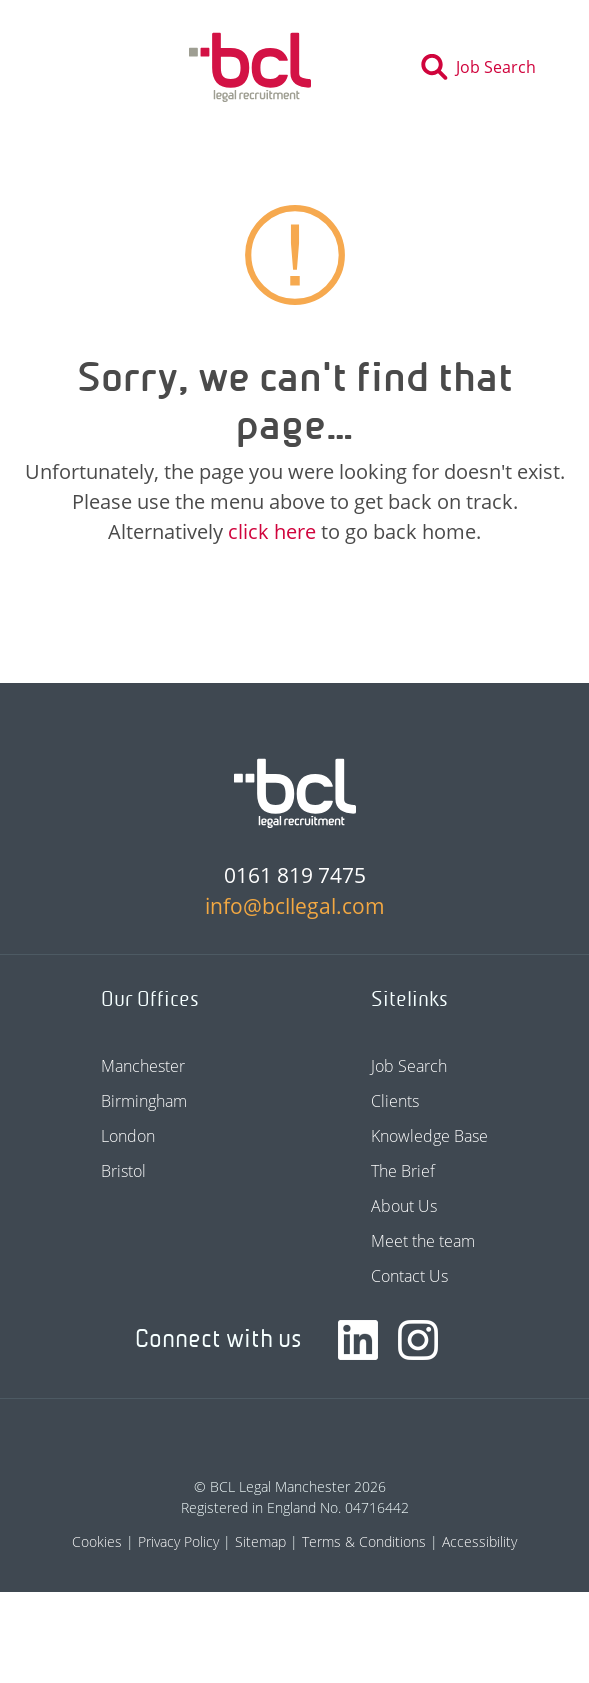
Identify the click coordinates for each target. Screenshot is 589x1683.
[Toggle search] (484, 67)
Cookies (97, 1541)
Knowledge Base (429, 1136)
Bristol (123, 1171)
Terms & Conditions (364, 1541)
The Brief (403, 1171)
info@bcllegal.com (295, 906)
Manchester (143, 1066)
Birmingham (144, 1101)
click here (272, 531)
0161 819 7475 (295, 875)
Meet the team (423, 1241)
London (128, 1136)
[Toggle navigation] (68, 67)
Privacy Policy (178, 1541)
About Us (404, 1206)
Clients (395, 1101)
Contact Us (409, 1276)
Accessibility (479, 1541)
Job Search (409, 1066)
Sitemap (260, 1541)
